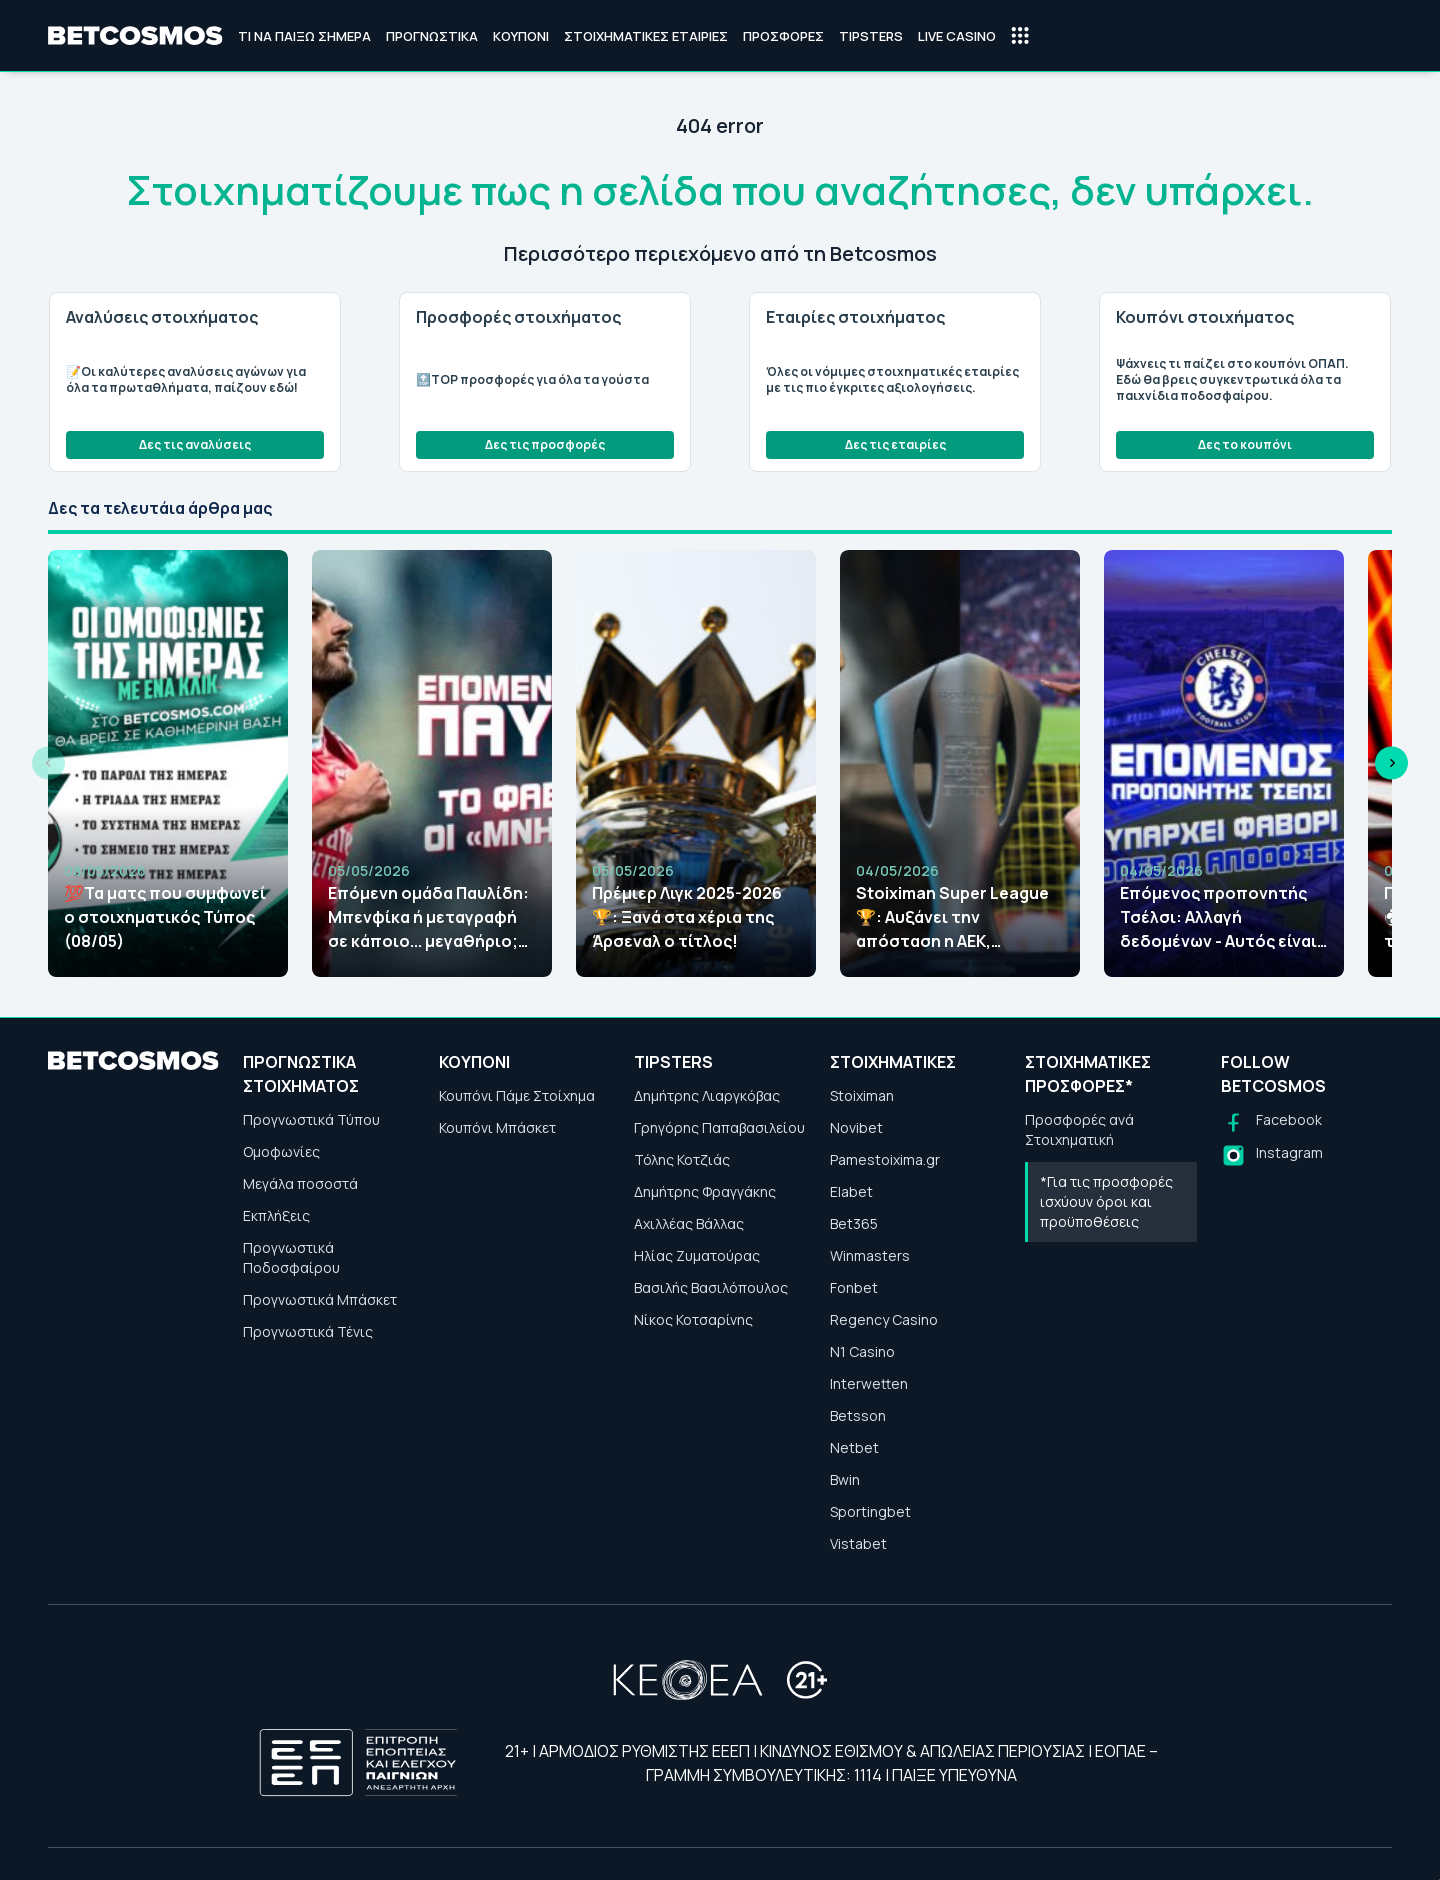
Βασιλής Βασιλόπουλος (711, 1287)
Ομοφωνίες (281, 1151)
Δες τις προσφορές (545, 444)
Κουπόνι (521, 36)
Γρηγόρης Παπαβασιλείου (719, 1127)
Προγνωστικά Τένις (308, 1331)
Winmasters (870, 1255)
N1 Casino (862, 1351)
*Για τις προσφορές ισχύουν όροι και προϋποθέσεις (1106, 1201)
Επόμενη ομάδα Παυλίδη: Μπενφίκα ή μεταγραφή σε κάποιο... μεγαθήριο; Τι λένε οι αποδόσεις (428, 917)
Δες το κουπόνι (1245, 444)
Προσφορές (783, 36)
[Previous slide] (48, 763)
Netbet (854, 1447)
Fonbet (854, 1287)
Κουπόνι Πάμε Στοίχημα (517, 1095)
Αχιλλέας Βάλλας (689, 1223)
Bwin (845, 1479)
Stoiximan (862, 1095)
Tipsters (871, 36)
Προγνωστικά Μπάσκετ (320, 1299)
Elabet (851, 1191)
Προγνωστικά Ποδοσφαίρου (291, 1257)
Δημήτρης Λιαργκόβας (707, 1095)
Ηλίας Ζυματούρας (697, 1255)
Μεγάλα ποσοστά (300, 1183)
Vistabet (858, 1543)
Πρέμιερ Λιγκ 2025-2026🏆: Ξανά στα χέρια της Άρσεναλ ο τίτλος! (687, 917)
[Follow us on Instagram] (1272, 1155)
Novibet (856, 1127)
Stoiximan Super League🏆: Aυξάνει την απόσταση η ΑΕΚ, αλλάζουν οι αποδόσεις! (954, 917)
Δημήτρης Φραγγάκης (705, 1191)
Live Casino (957, 36)
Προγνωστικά (432, 36)
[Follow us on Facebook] (1271, 1122)
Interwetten (869, 1383)
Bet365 (854, 1223)
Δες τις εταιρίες (895, 444)
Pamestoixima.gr (885, 1159)
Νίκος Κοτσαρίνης (693, 1319)
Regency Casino (884, 1319)
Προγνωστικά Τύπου (311, 1119)
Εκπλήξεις (276, 1215)
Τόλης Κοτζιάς (682, 1159)
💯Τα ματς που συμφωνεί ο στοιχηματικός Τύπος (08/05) (165, 917)
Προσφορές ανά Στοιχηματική (1079, 1129)
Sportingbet (870, 1511)
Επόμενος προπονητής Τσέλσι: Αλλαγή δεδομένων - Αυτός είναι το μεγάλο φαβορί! (1218, 917)
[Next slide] (1391, 763)
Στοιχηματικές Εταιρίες (646, 36)
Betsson (858, 1415)
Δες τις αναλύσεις (195, 444)
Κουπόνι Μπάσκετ (497, 1127)
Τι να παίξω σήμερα (304, 36)
